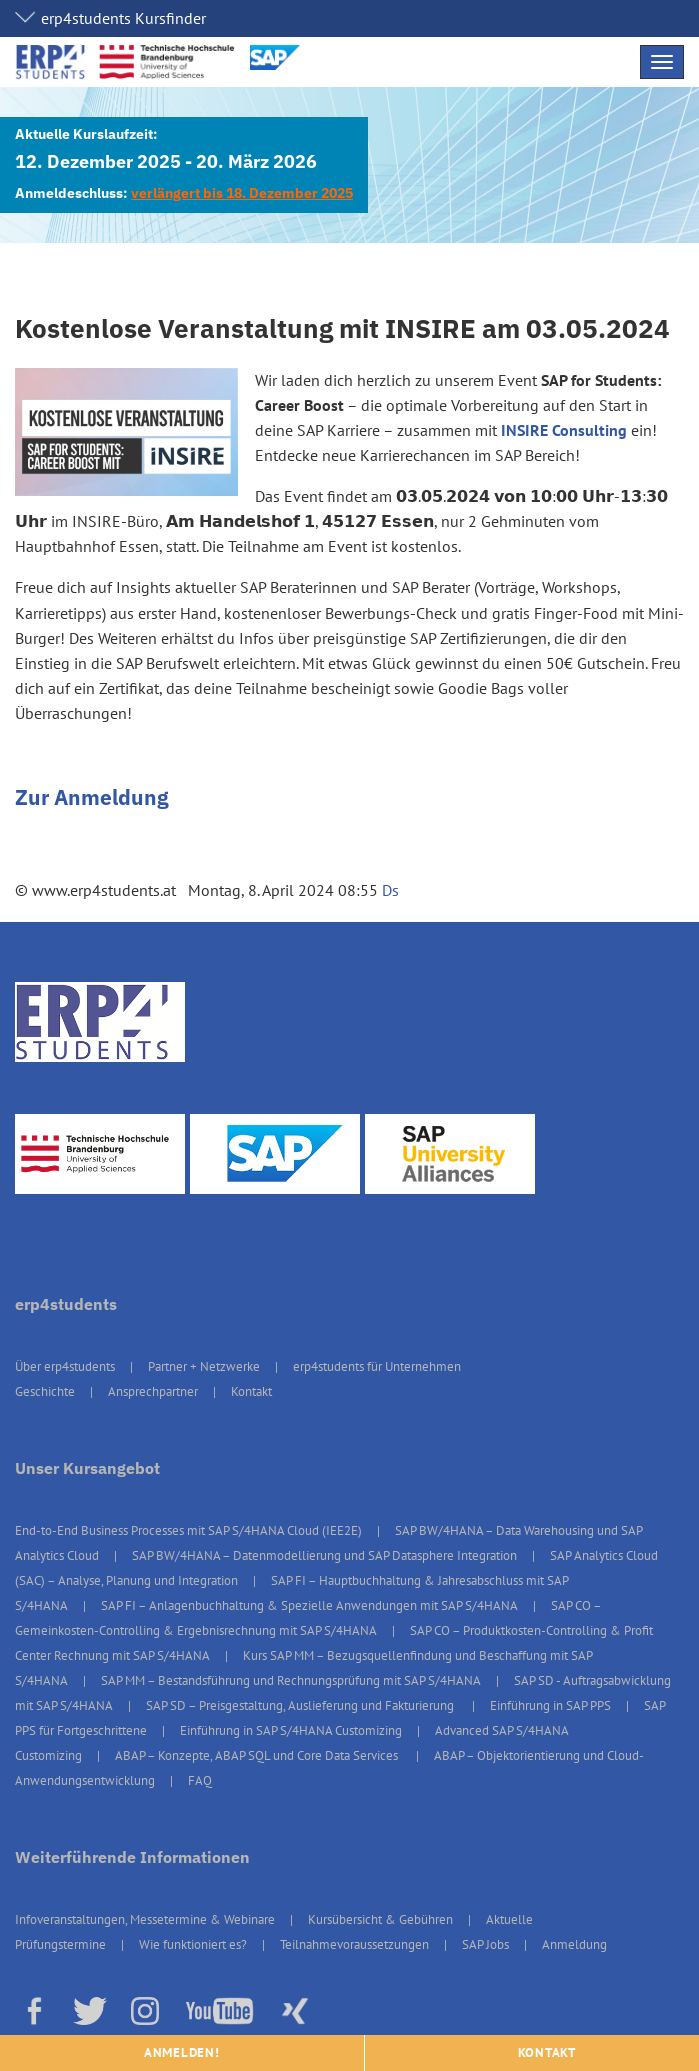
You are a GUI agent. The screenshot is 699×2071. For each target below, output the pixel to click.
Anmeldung (574, 1944)
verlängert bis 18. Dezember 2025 (242, 193)
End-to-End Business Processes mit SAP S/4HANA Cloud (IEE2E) (188, 1530)
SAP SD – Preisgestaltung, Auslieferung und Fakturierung (301, 1705)
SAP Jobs (485, 1944)
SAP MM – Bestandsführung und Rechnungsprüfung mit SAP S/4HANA (291, 1680)
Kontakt (251, 1391)
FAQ (200, 1780)
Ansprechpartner (153, 1391)
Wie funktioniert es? (193, 1944)
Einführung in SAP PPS (550, 1705)
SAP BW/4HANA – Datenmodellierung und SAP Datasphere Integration (324, 1555)
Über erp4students (65, 1366)
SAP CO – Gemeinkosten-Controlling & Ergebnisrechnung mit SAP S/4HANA (308, 1618)
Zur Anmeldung (92, 797)
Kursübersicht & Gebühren (380, 1919)
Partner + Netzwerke (204, 1366)
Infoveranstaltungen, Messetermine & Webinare (145, 1919)
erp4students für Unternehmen (377, 1366)
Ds (390, 890)
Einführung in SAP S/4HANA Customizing (291, 1730)
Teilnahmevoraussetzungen (354, 1944)
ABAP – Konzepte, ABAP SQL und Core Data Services (258, 1755)
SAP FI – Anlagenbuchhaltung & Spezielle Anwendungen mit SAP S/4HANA (309, 1605)
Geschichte (45, 1391)
